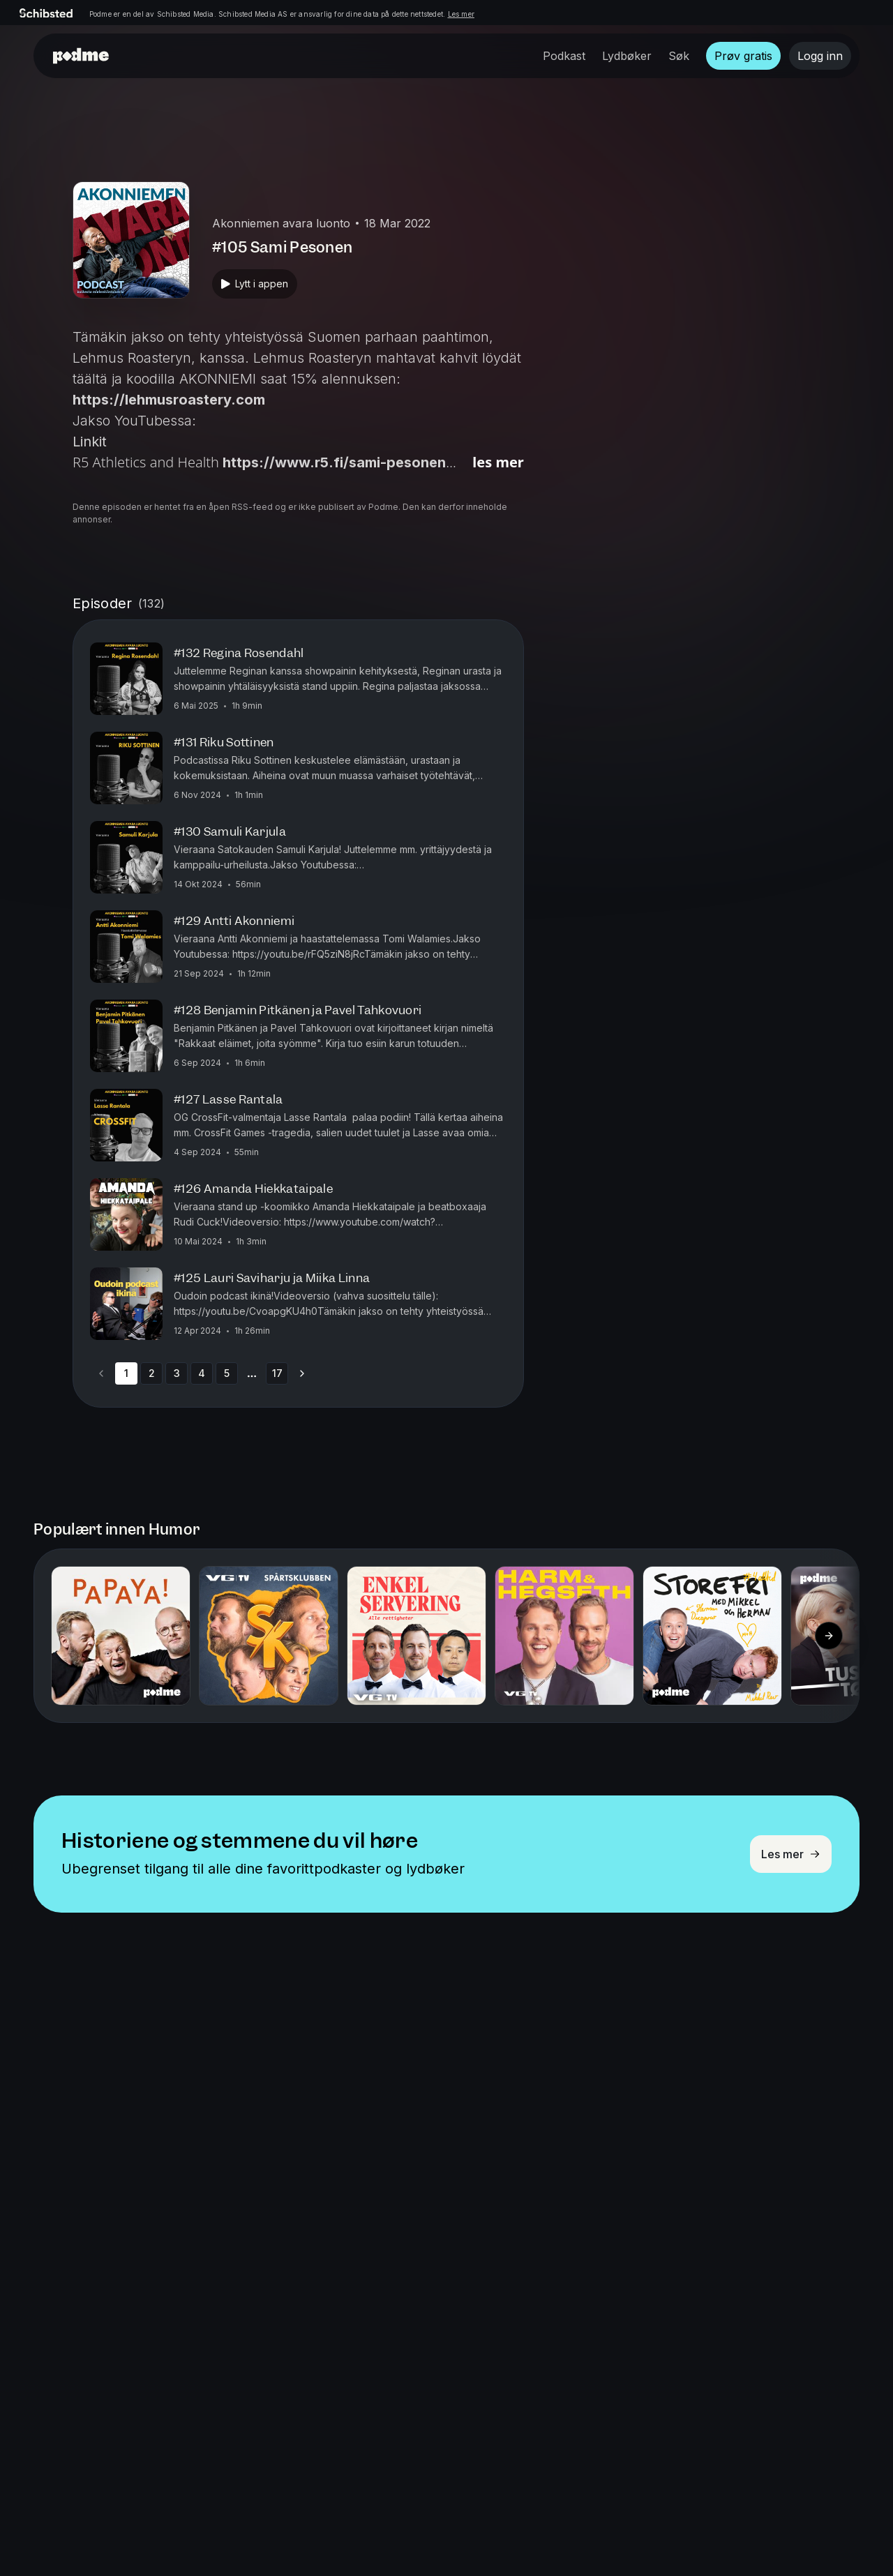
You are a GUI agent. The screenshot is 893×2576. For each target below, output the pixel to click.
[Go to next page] (302, 1373)
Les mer (461, 14)
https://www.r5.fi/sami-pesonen (334, 462)
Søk (678, 56)
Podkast (564, 56)
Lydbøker (627, 56)
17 (277, 1373)
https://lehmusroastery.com (169, 399)
